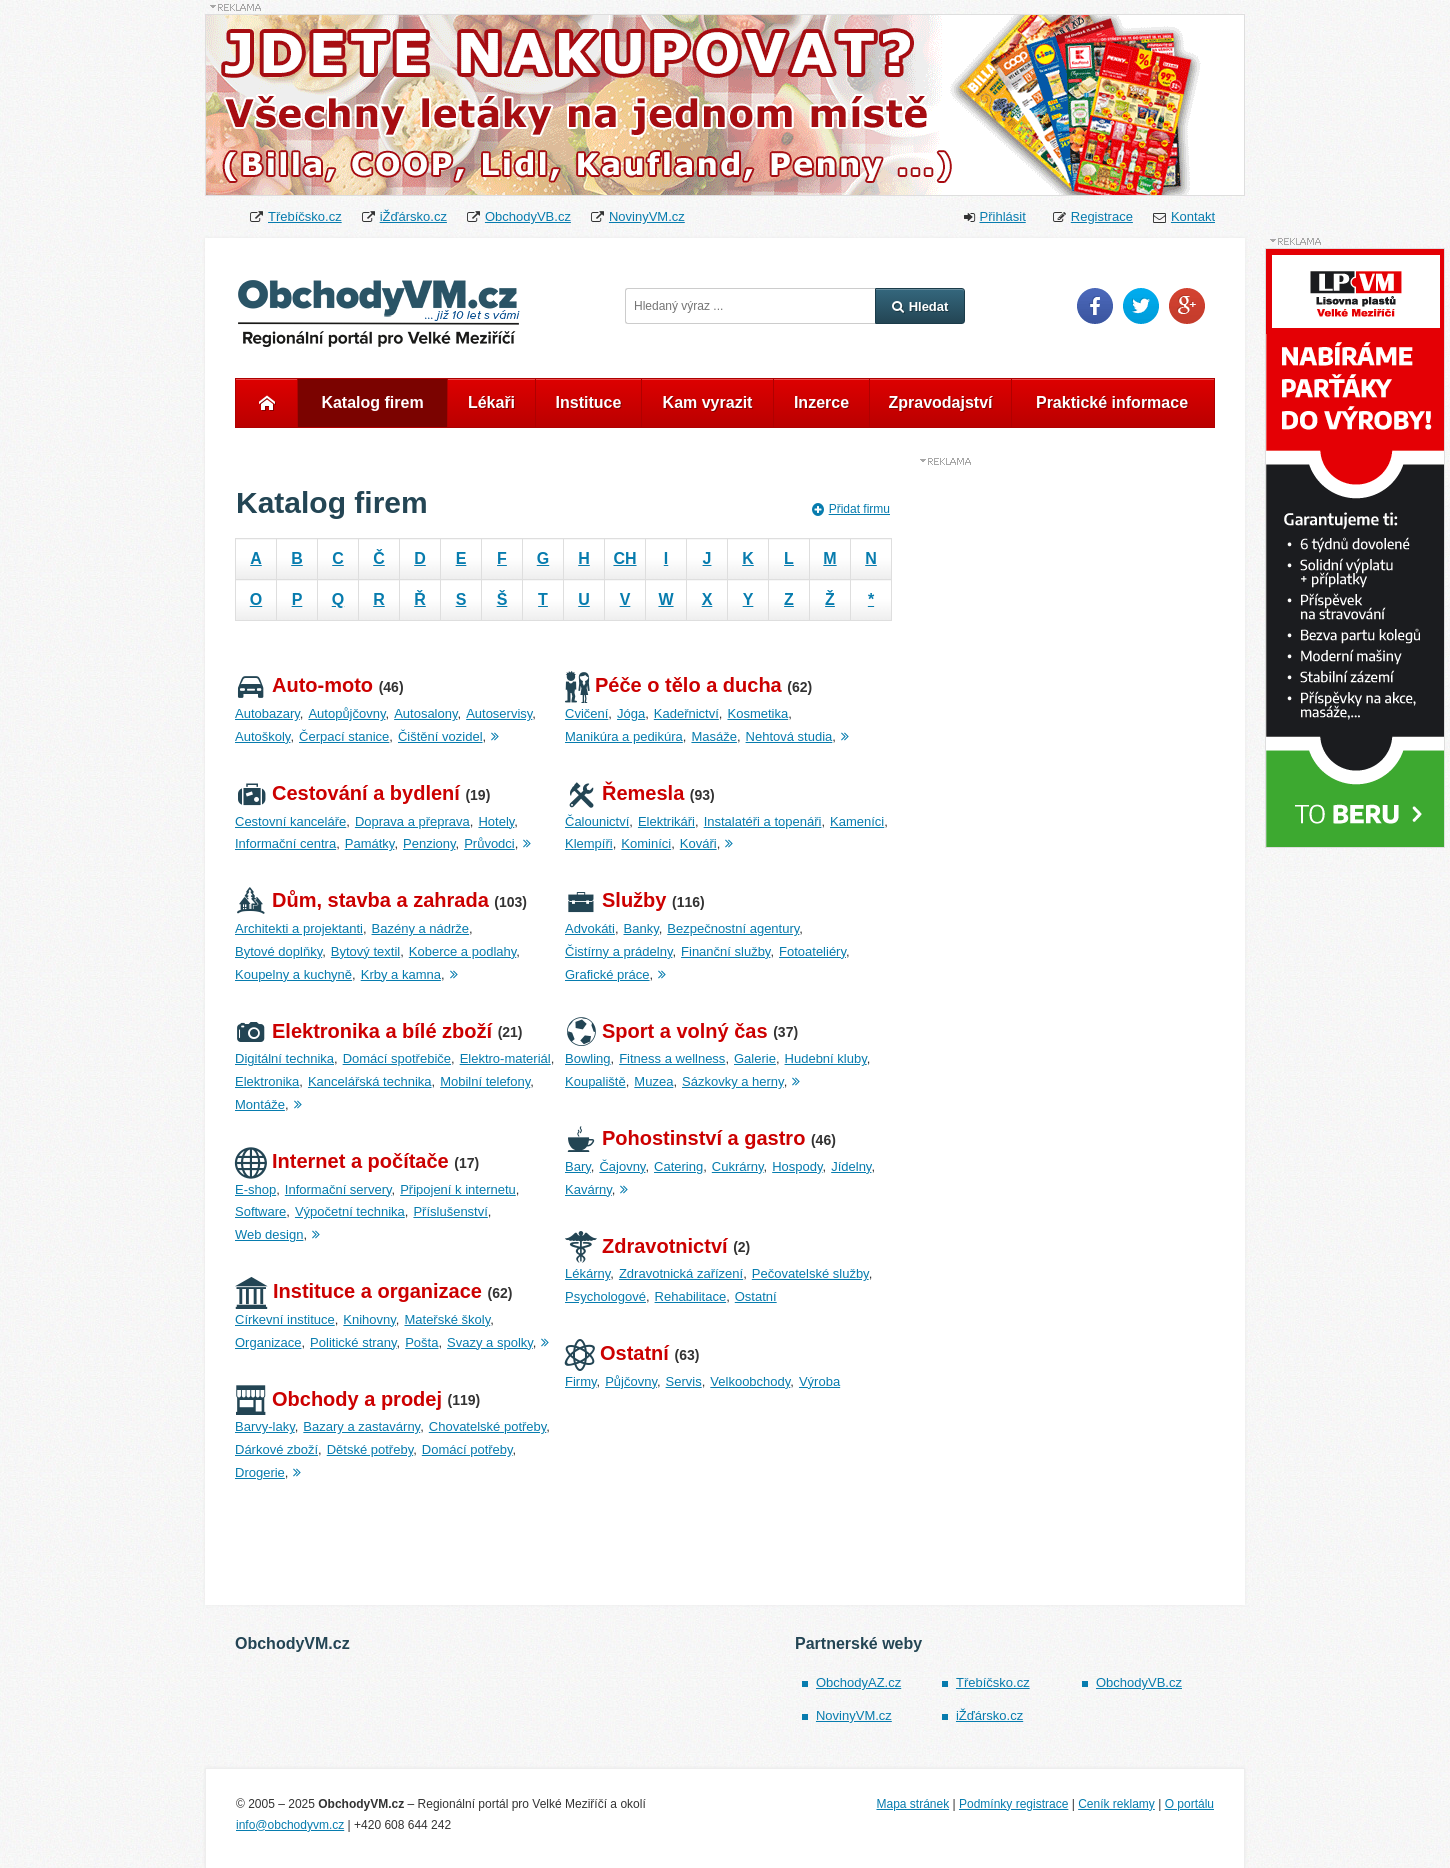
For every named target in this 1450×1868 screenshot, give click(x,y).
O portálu (1189, 1804)
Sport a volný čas (666, 1031)
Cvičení (586, 713)
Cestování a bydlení (347, 793)
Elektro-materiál (505, 1058)
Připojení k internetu (458, 1189)
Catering (678, 1166)
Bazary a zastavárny (361, 1426)
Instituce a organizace (358, 1291)
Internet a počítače (342, 1161)
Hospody (797, 1166)
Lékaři (491, 402)
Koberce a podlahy (462, 951)
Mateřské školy (447, 1319)
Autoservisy (499, 713)
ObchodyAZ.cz (858, 1682)
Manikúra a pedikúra (624, 736)
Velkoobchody (750, 1381)
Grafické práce (607, 974)
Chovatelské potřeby (488, 1426)
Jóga (631, 713)
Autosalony (425, 713)
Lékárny (587, 1273)
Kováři (698, 843)
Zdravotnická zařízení (681, 1273)
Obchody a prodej (338, 1399)
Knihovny (369, 1319)
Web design (269, 1234)
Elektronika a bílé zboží (363, 1031)
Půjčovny (631, 1381)
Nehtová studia (789, 736)
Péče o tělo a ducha (673, 685)
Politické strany (353, 1342)
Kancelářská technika (370, 1081)
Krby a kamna (401, 974)
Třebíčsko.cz (305, 216)
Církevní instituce (285, 1319)
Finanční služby (725, 951)
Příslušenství (450, 1211)
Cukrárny (738, 1166)
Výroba (819, 1381)
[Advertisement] (1065, 768)
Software (260, 1211)
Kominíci (646, 843)
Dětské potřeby (370, 1449)
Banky (641, 928)
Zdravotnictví (646, 1246)
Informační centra (285, 843)
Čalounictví (597, 821)
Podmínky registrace (1013, 1804)
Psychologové (605, 1296)
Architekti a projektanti (299, 928)
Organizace (268, 1342)
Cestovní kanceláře (290, 821)
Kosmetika (757, 713)
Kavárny (588, 1189)
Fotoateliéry (812, 951)
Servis (684, 1381)
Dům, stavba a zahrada (362, 900)
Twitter (1141, 306)
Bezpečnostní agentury (733, 928)
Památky (370, 843)
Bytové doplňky (278, 951)
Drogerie (260, 1472)
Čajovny (622, 1166)
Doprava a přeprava (412, 821)
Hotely (496, 821)
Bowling (588, 1058)
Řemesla (624, 793)
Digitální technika (284, 1058)
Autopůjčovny (346, 713)
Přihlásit (1003, 216)
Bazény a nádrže (421, 928)
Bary (578, 1166)
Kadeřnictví (686, 713)
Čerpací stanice (344, 736)
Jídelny (851, 1166)
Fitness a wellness (672, 1058)
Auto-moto (304, 685)
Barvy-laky (265, 1426)
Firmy (581, 1381)
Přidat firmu (851, 509)
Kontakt (1193, 216)
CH (624, 558)
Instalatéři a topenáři (763, 821)
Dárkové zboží (276, 1449)
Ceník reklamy (1116, 1804)
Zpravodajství (940, 402)
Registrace (1102, 216)
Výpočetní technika (350, 1211)
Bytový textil (365, 951)
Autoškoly (262, 736)
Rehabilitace (691, 1296)
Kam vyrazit (708, 402)
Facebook (1095, 306)
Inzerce (821, 402)
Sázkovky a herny (733, 1081)
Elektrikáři (666, 821)
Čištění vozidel (440, 736)
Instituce (589, 402)
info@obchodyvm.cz (290, 1825)
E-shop (255, 1189)
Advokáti (590, 928)
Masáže (714, 736)
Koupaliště (595, 1081)
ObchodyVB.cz (528, 216)
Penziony (429, 843)
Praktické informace (1112, 402)
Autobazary (267, 713)
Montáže (260, 1104)
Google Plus (1187, 306)
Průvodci (489, 843)
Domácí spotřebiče (397, 1058)
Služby (615, 900)
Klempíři (589, 843)
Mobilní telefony (485, 1081)
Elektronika (267, 1081)
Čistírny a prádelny (618, 951)
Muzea (653, 1081)
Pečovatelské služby (810, 1273)
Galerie (755, 1058)
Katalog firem (372, 402)
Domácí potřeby (467, 1449)
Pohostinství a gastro (685, 1138)
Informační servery (338, 1189)
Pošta (421, 1342)
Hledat (920, 306)
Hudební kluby (826, 1058)
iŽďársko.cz (413, 216)
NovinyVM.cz (647, 216)
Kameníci (857, 821)
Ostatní (756, 1296)
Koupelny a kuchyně (293, 974)
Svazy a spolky (490, 1342)
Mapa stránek (912, 1804)
